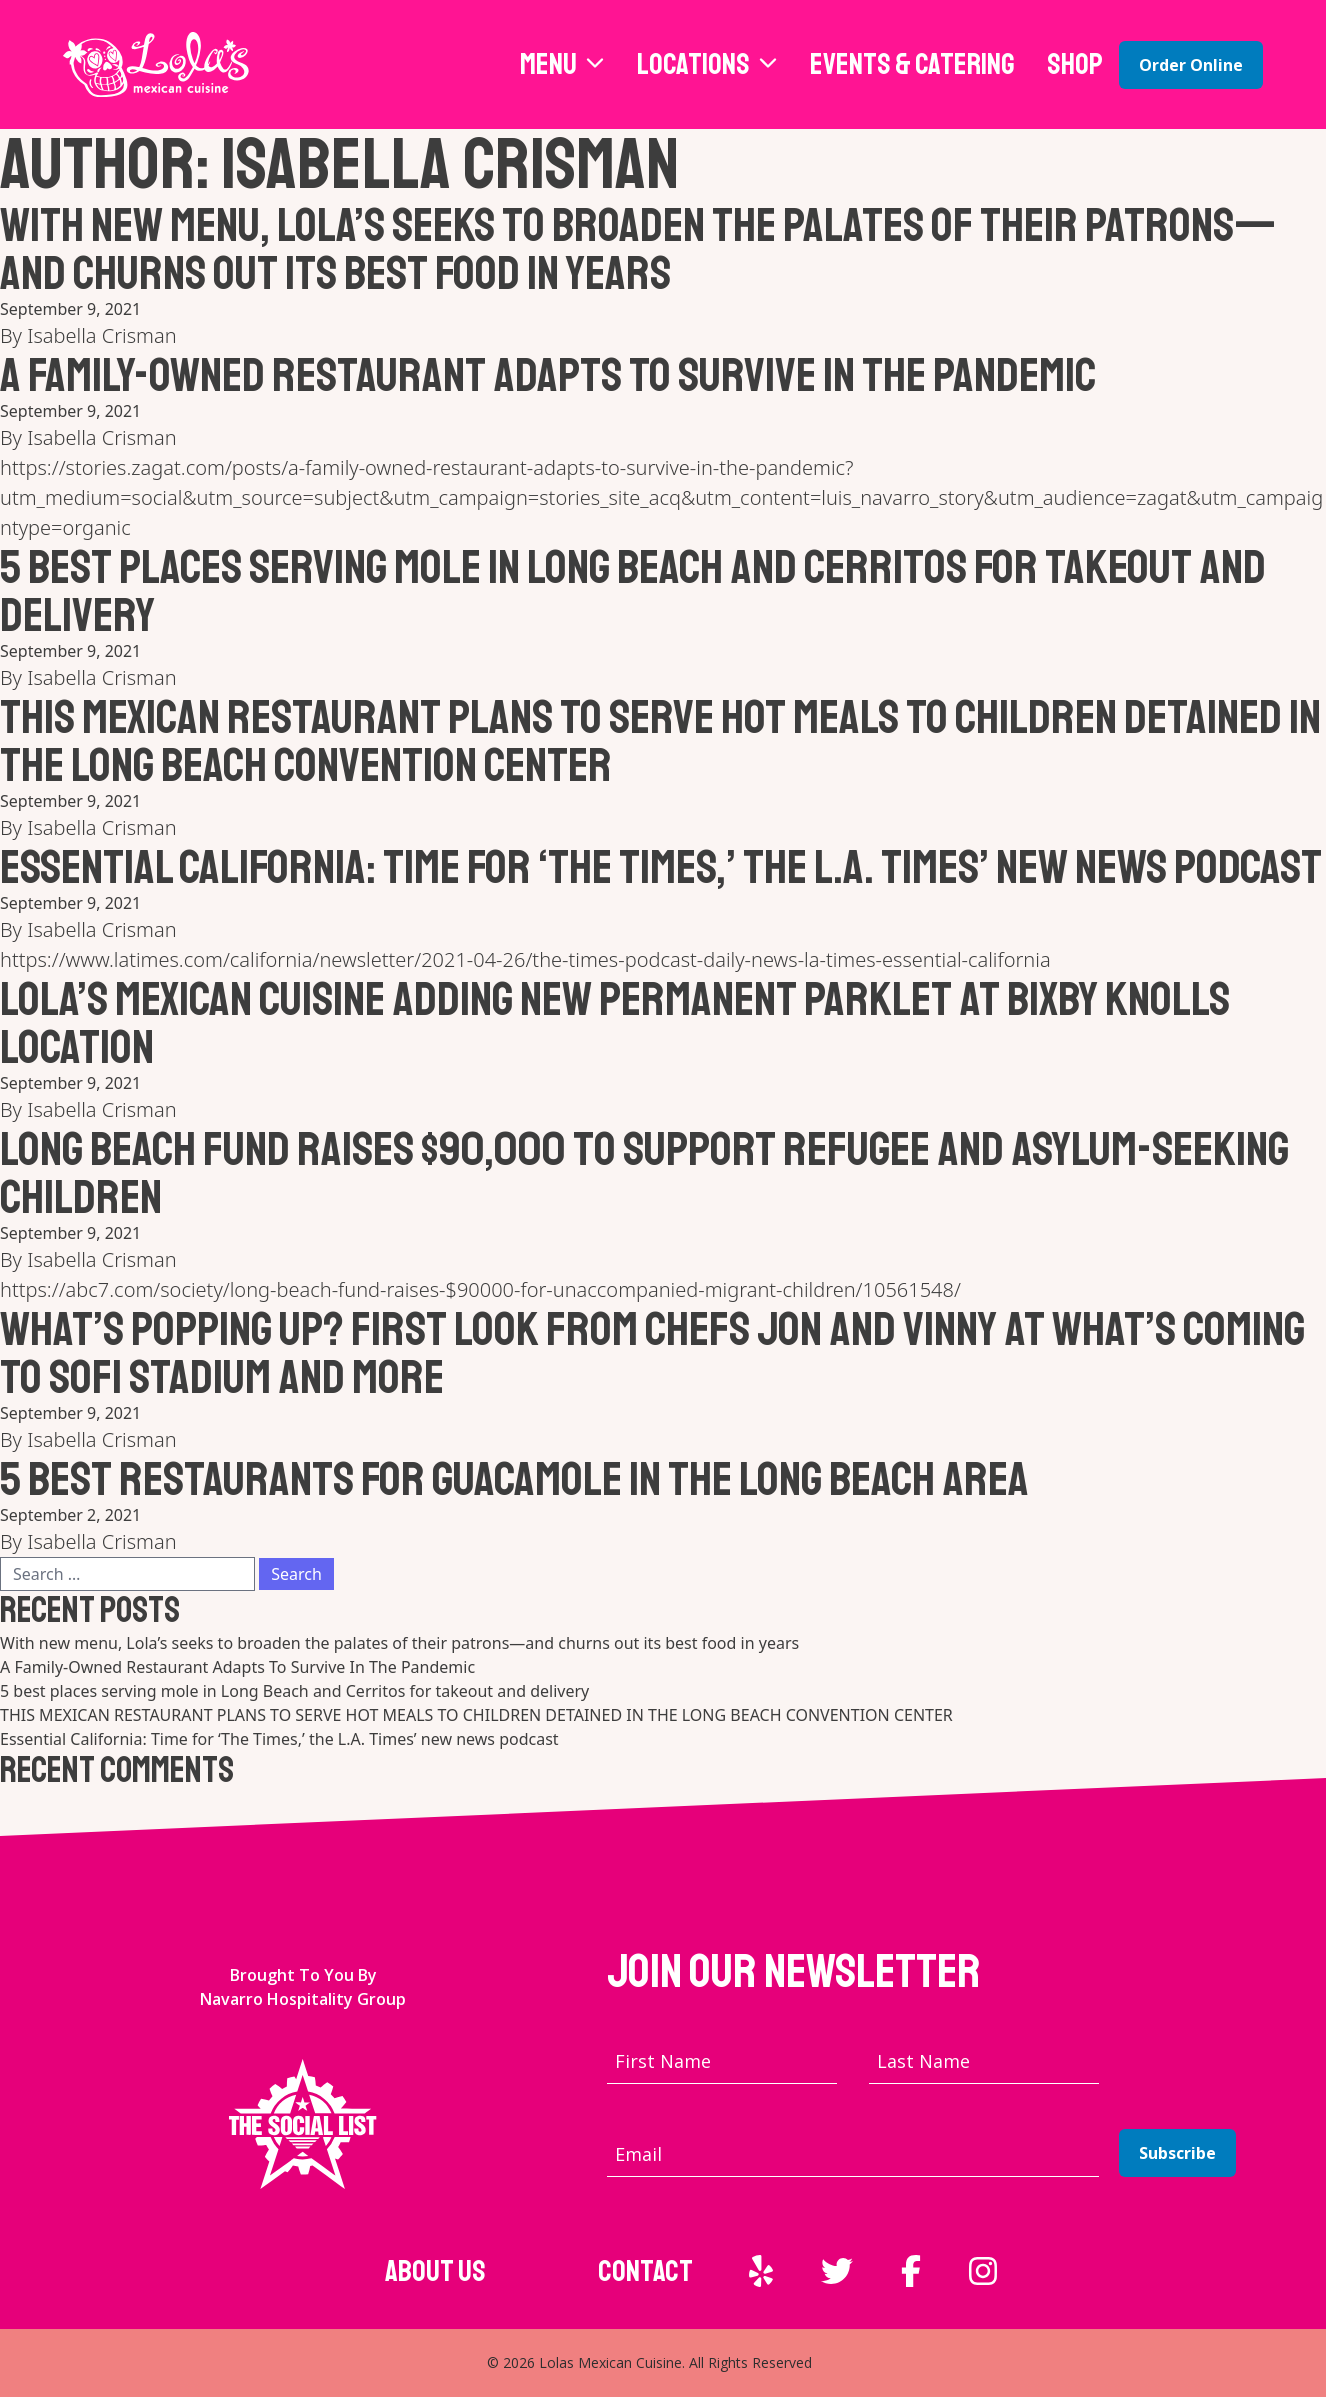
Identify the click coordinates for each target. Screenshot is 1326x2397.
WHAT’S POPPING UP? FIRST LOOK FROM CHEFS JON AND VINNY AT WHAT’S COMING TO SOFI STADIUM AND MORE (652, 1353)
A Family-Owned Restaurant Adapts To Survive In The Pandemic (548, 375)
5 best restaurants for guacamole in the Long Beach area (514, 1479)
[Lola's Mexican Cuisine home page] (156, 64)
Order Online (1191, 65)
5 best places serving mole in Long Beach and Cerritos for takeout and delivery (633, 591)
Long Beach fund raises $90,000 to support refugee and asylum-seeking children (644, 1173)
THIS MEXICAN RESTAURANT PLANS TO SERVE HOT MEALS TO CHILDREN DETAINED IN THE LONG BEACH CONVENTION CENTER (660, 741)
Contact (645, 2271)
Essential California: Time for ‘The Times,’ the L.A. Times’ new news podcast (661, 867)
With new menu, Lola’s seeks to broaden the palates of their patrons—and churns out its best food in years (638, 249)
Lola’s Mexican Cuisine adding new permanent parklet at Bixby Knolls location (615, 1023)
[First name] (722, 2061)
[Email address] (853, 2154)
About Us (435, 2271)
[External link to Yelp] (761, 2271)
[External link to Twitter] (837, 2271)
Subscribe (1177, 2153)
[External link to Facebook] (911, 2271)
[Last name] (984, 2061)
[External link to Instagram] (983, 2271)
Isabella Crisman (101, 335)
